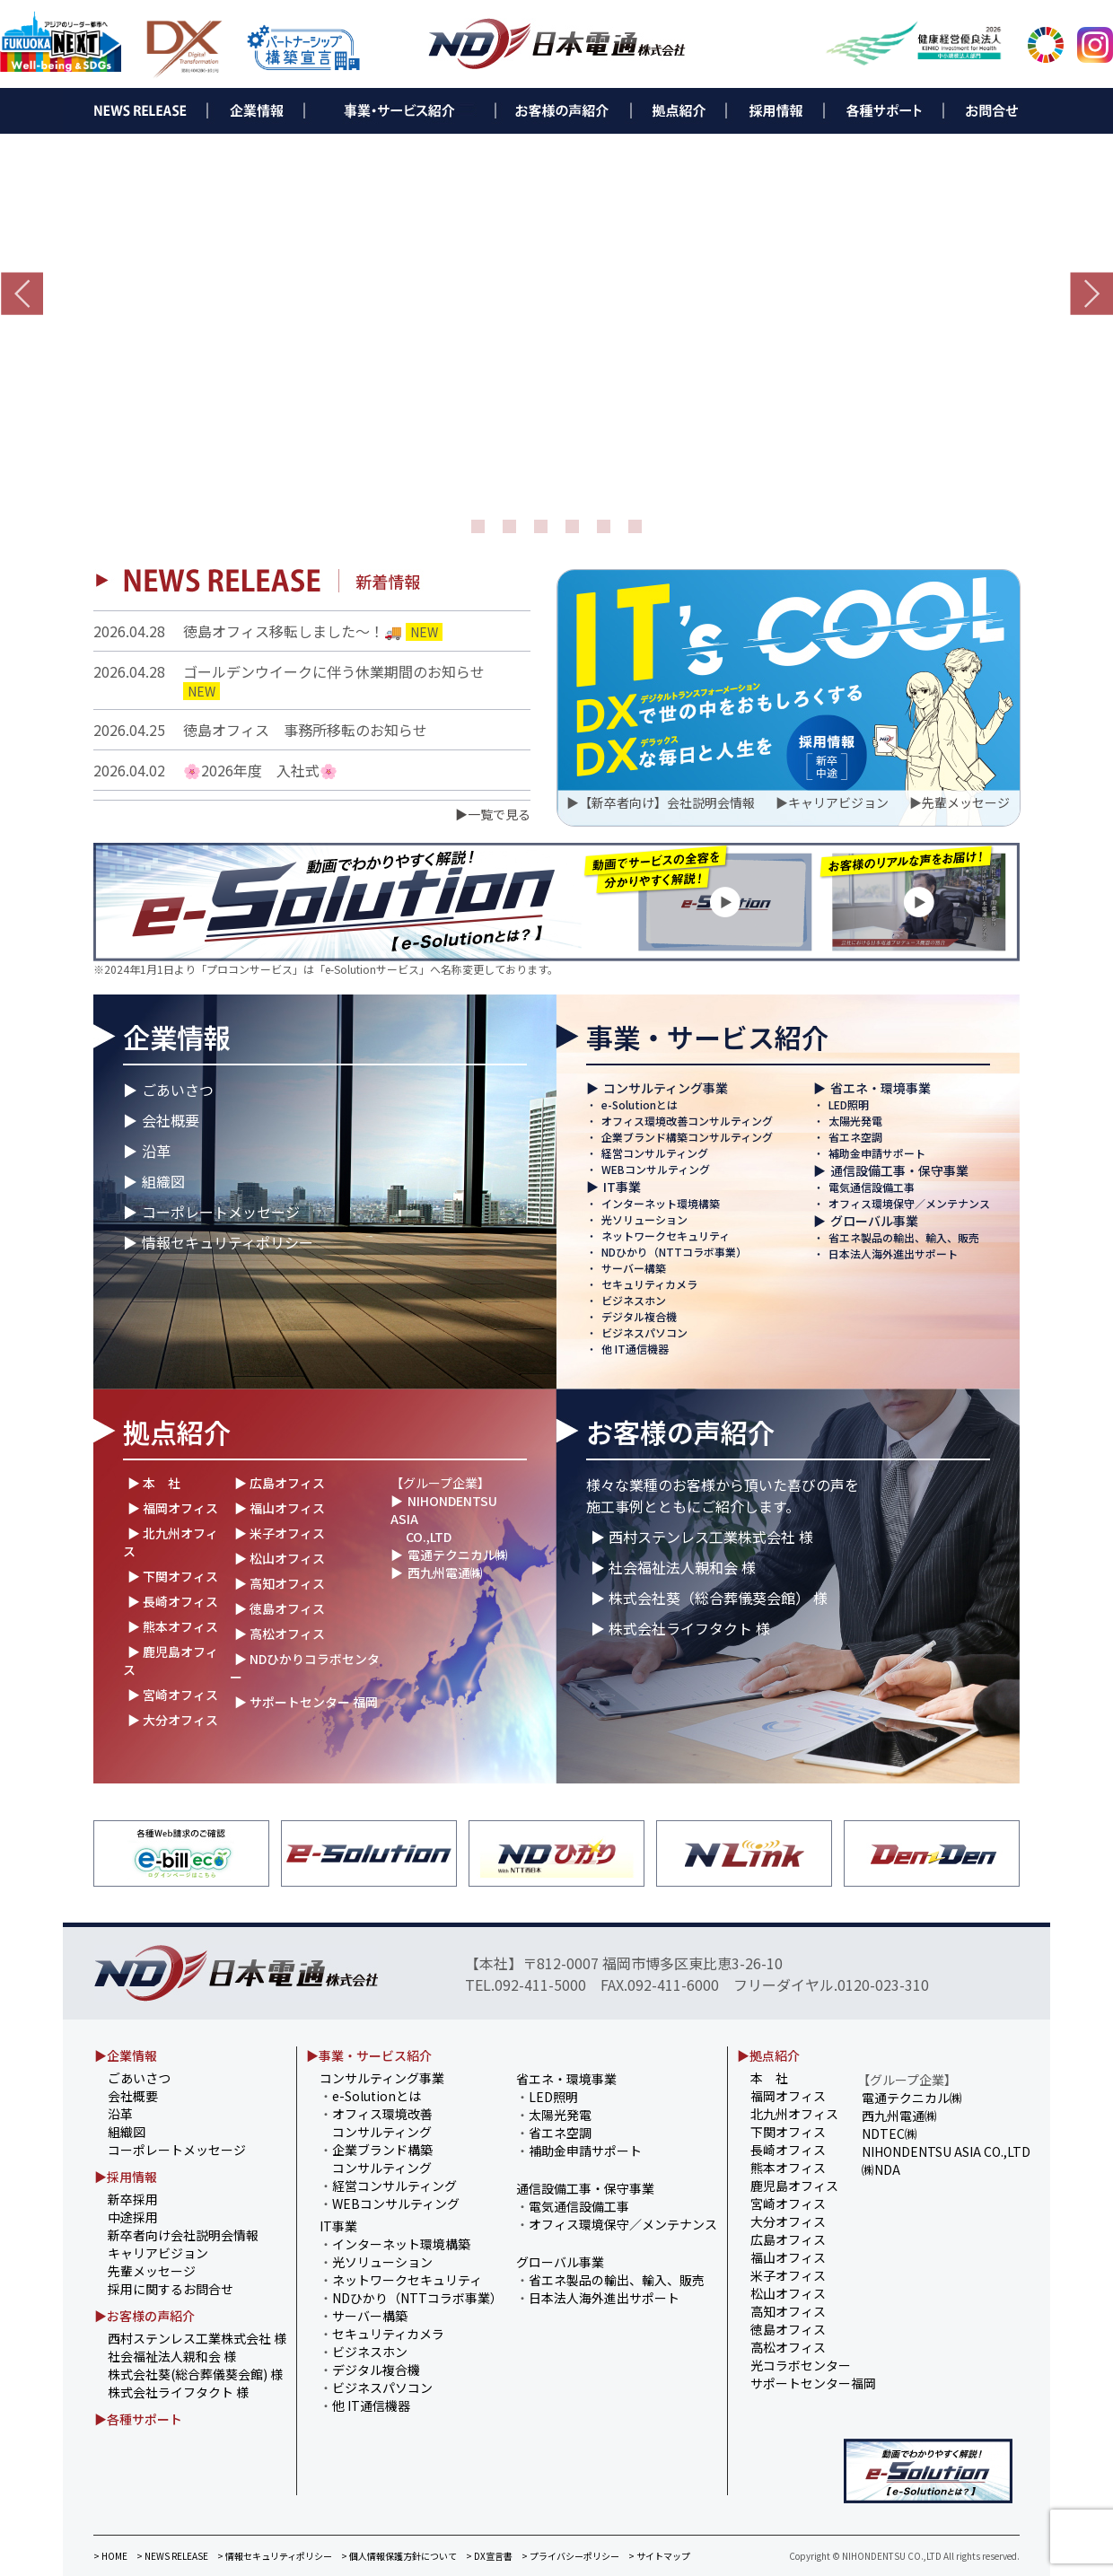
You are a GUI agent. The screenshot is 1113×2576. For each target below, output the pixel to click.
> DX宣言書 (489, 2556)
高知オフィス (788, 2311)
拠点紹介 (177, 1431)
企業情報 (177, 1036)
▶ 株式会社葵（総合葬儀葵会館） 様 (709, 1597)
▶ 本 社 (153, 1483)
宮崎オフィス (788, 2203)
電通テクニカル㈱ (458, 1555)
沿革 (156, 1150)
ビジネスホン (633, 1300)
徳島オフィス (788, 2329)
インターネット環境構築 (660, 1203)
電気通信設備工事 (871, 1187)
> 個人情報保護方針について (399, 2556)
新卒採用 (133, 2199)
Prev (21, 293)
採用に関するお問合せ (170, 2289)
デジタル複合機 (639, 1316)
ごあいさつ (178, 1089)
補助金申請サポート (876, 1153)
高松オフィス (788, 2347)
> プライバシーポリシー (570, 2556)
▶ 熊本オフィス (172, 1626)
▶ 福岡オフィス (172, 1508)
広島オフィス (788, 2239)
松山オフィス (788, 2293)
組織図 (163, 1181)
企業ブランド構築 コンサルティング (376, 2159)
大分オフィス (788, 2221)
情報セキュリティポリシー (227, 1242)
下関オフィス (788, 2132)
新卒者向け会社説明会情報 (183, 2235)
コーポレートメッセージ (221, 1211)
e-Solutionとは (639, 1104)
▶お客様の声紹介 (144, 2316)
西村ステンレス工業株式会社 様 (197, 2338)
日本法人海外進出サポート (893, 1253)
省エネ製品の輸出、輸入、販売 (903, 1237)
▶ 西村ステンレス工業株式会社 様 (702, 1536)
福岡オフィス (788, 2096)
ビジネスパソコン (644, 1332)
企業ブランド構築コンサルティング (687, 1136)
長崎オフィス (788, 2150)
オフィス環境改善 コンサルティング (376, 2123)
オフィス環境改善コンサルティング (687, 1120)
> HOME (110, 2556)
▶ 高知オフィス (279, 1583)
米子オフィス (788, 2275)
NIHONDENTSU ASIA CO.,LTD (946, 2151)
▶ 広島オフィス (279, 1483)
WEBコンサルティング (655, 1169)
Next (1091, 293)
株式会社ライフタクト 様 (178, 2392)
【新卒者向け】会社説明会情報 (667, 802)
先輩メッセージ (966, 802)
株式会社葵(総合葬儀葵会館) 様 (195, 2374)
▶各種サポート (138, 2419)
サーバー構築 (633, 1267)
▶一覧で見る (492, 814)
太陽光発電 (855, 1120)
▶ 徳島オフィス (279, 1608)
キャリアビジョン (838, 802)
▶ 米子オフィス (279, 1533)
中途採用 (133, 2217)
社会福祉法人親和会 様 (172, 2356)
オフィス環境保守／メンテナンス (909, 1203)
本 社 (769, 2078)
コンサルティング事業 (665, 1088)
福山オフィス (788, 2257)
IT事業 (622, 1187)
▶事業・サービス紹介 (369, 2055)
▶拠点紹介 (768, 2055)
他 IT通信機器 (635, 1348)
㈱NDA (881, 2169)
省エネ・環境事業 (880, 1088)
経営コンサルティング (654, 1153)
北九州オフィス (794, 2114)
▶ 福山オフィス (279, 1508)
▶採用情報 (125, 2177)
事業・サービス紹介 (707, 1036)
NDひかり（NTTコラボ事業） (674, 1251)
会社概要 (170, 1120)
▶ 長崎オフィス (172, 1601)
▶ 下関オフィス (172, 1576)
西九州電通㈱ (445, 1573)
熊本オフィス (788, 2168)
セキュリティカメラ (649, 1284)
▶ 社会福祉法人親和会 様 (673, 1567)
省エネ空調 (855, 1136)
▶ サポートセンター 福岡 (306, 1702)
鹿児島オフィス (794, 2186)
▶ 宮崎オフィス (172, 1695)
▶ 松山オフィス (279, 1558)
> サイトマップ (659, 2556)
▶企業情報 (125, 2055)
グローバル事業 (874, 1221)
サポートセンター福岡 (813, 2383)
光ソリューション (644, 1219)
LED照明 (848, 1104)
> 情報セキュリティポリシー (274, 2556)
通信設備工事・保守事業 (899, 1170)
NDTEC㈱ (889, 2133)
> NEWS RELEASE (172, 2556)
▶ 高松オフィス (279, 1634)
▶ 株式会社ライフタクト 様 (680, 1628)
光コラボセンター (800, 2365)
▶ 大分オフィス (172, 1720)
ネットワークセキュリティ (665, 1235)
